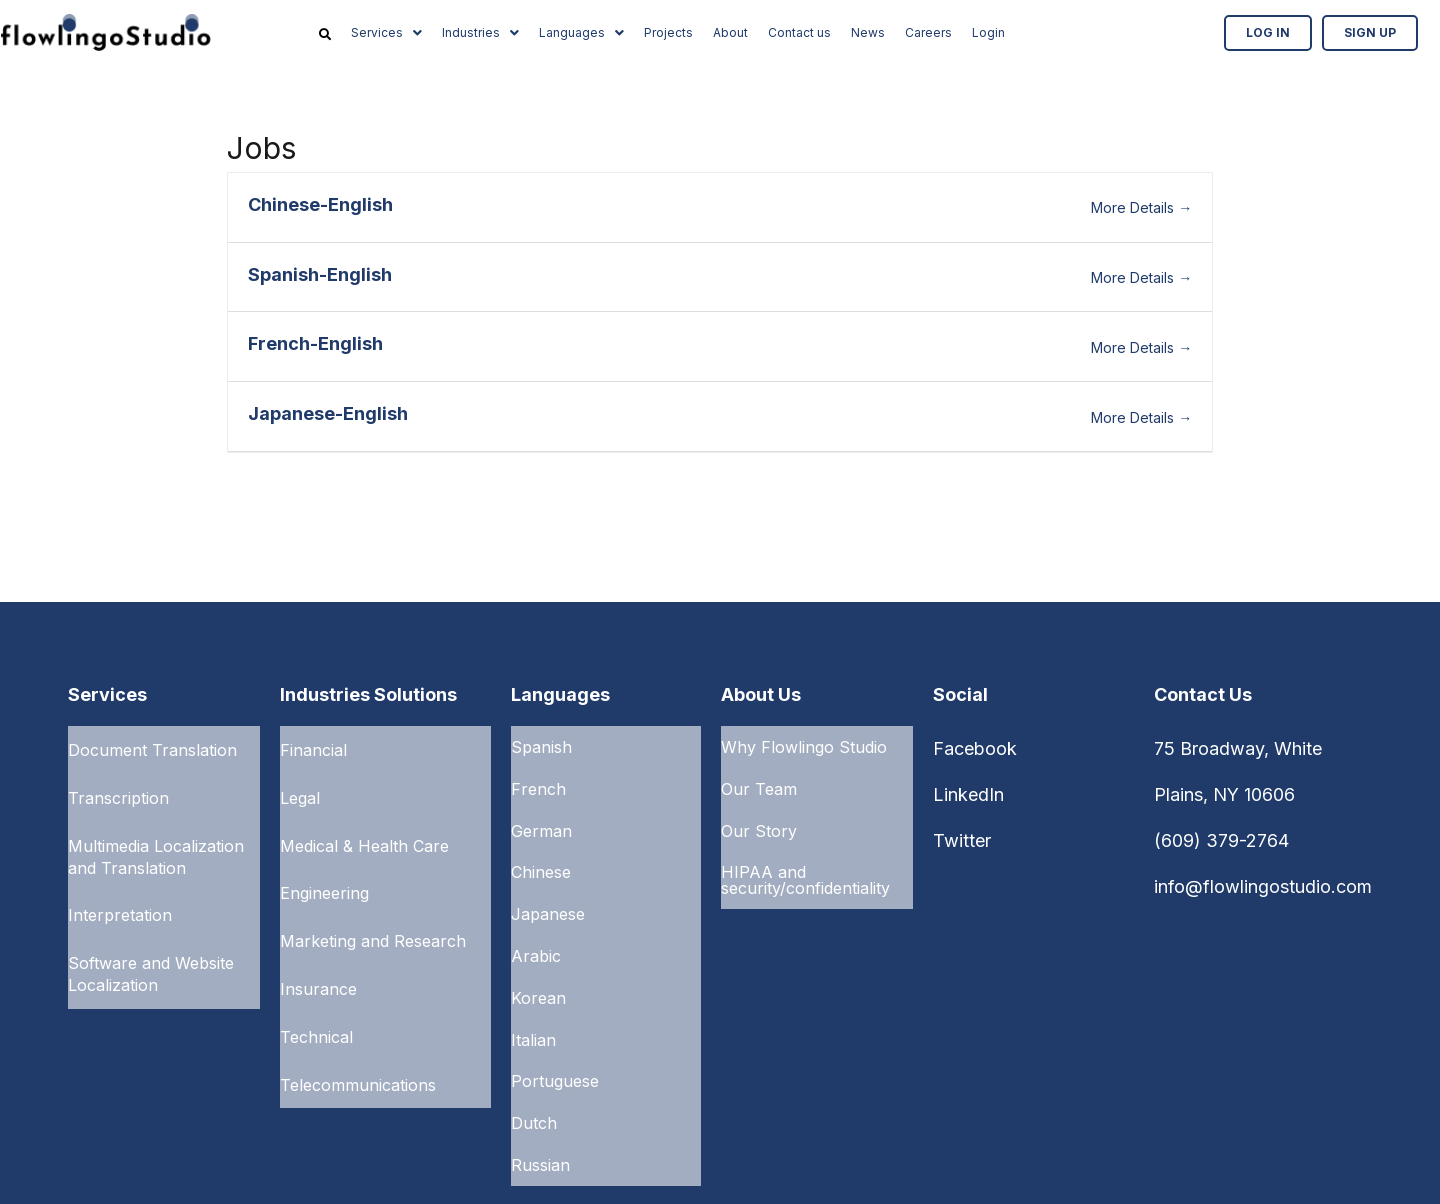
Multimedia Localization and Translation (156, 842)
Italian (533, 996)
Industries (480, 32)
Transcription (118, 789)
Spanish (541, 744)
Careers (928, 32)
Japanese (548, 888)
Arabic (536, 924)
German (541, 816)
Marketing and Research (373, 915)
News (868, 32)
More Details (1141, 207)
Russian (540, 1104)
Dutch (534, 1068)
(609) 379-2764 (1221, 840)
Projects (668, 32)
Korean (538, 960)
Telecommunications (358, 1041)
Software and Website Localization (151, 948)
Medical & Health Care (364, 831)
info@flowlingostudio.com (1263, 886)
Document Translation (152, 747)
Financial (313, 747)
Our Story (759, 816)
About (730, 32)
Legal (300, 789)
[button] (386, 33)
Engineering (324, 873)
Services (386, 32)
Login (988, 32)
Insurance (318, 957)
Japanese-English (328, 413)
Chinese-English (320, 204)
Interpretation (120, 895)
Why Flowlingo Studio (804, 744)
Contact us (799, 32)
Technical (316, 999)
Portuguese (555, 1032)
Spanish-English (320, 274)
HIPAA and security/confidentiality (805, 860)
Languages (581, 32)
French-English (315, 343)
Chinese (541, 852)
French (538, 780)
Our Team (759, 780)
